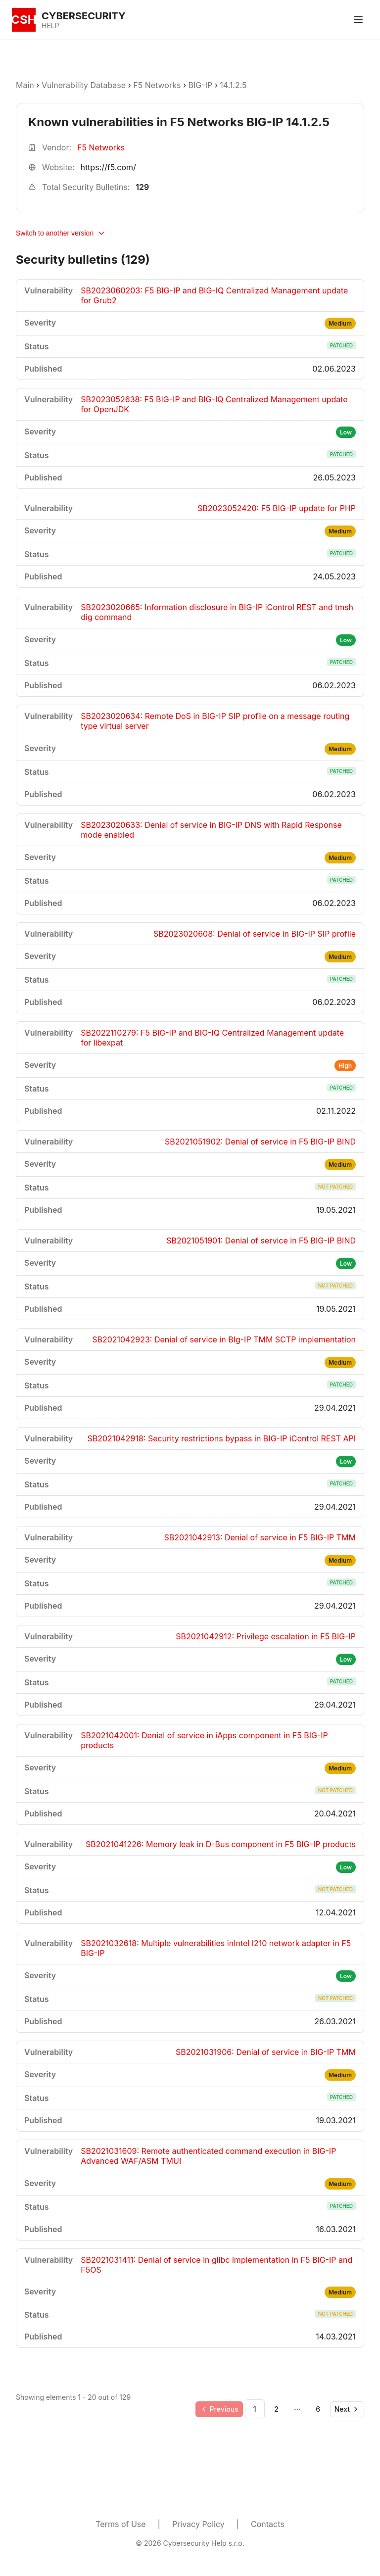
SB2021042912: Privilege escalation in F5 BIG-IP (266, 1636)
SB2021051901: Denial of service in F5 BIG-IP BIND (261, 1240)
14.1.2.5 (233, 85)
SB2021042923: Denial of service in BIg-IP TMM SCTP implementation (224, 1339)
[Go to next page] (347, 2409)
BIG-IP (201, 85)
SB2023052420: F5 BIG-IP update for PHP (276, 508)
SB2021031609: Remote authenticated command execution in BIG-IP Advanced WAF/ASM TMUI (208, 2156)
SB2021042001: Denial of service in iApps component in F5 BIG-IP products (204, 1740)
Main (25, 85)
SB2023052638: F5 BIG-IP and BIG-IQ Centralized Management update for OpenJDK (214, 404)
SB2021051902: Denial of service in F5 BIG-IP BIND (260, 1141)
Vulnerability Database (84, 85)
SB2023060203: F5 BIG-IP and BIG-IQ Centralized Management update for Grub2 (214, 295)
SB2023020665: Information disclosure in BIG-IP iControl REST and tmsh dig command (217, 612)
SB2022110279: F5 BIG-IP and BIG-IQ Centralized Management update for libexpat (212, 1038)
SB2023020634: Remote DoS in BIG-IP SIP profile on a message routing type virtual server (215, 721)
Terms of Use (120, 2524)
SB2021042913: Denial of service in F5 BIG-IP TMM (260, 1537)
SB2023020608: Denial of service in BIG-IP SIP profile (254, 934)
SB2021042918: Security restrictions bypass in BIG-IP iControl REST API (221, 1438)
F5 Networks (157, 85)
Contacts (268, 2524)
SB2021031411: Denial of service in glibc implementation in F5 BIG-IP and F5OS (216, 2265)
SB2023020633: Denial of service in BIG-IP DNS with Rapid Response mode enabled (211, 830)
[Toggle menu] (358, 20)
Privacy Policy (198, 2524)
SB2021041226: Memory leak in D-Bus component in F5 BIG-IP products (221, 1844)
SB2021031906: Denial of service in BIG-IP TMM (266, 2052)
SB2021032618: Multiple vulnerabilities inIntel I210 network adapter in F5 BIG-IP (216, 1948)
